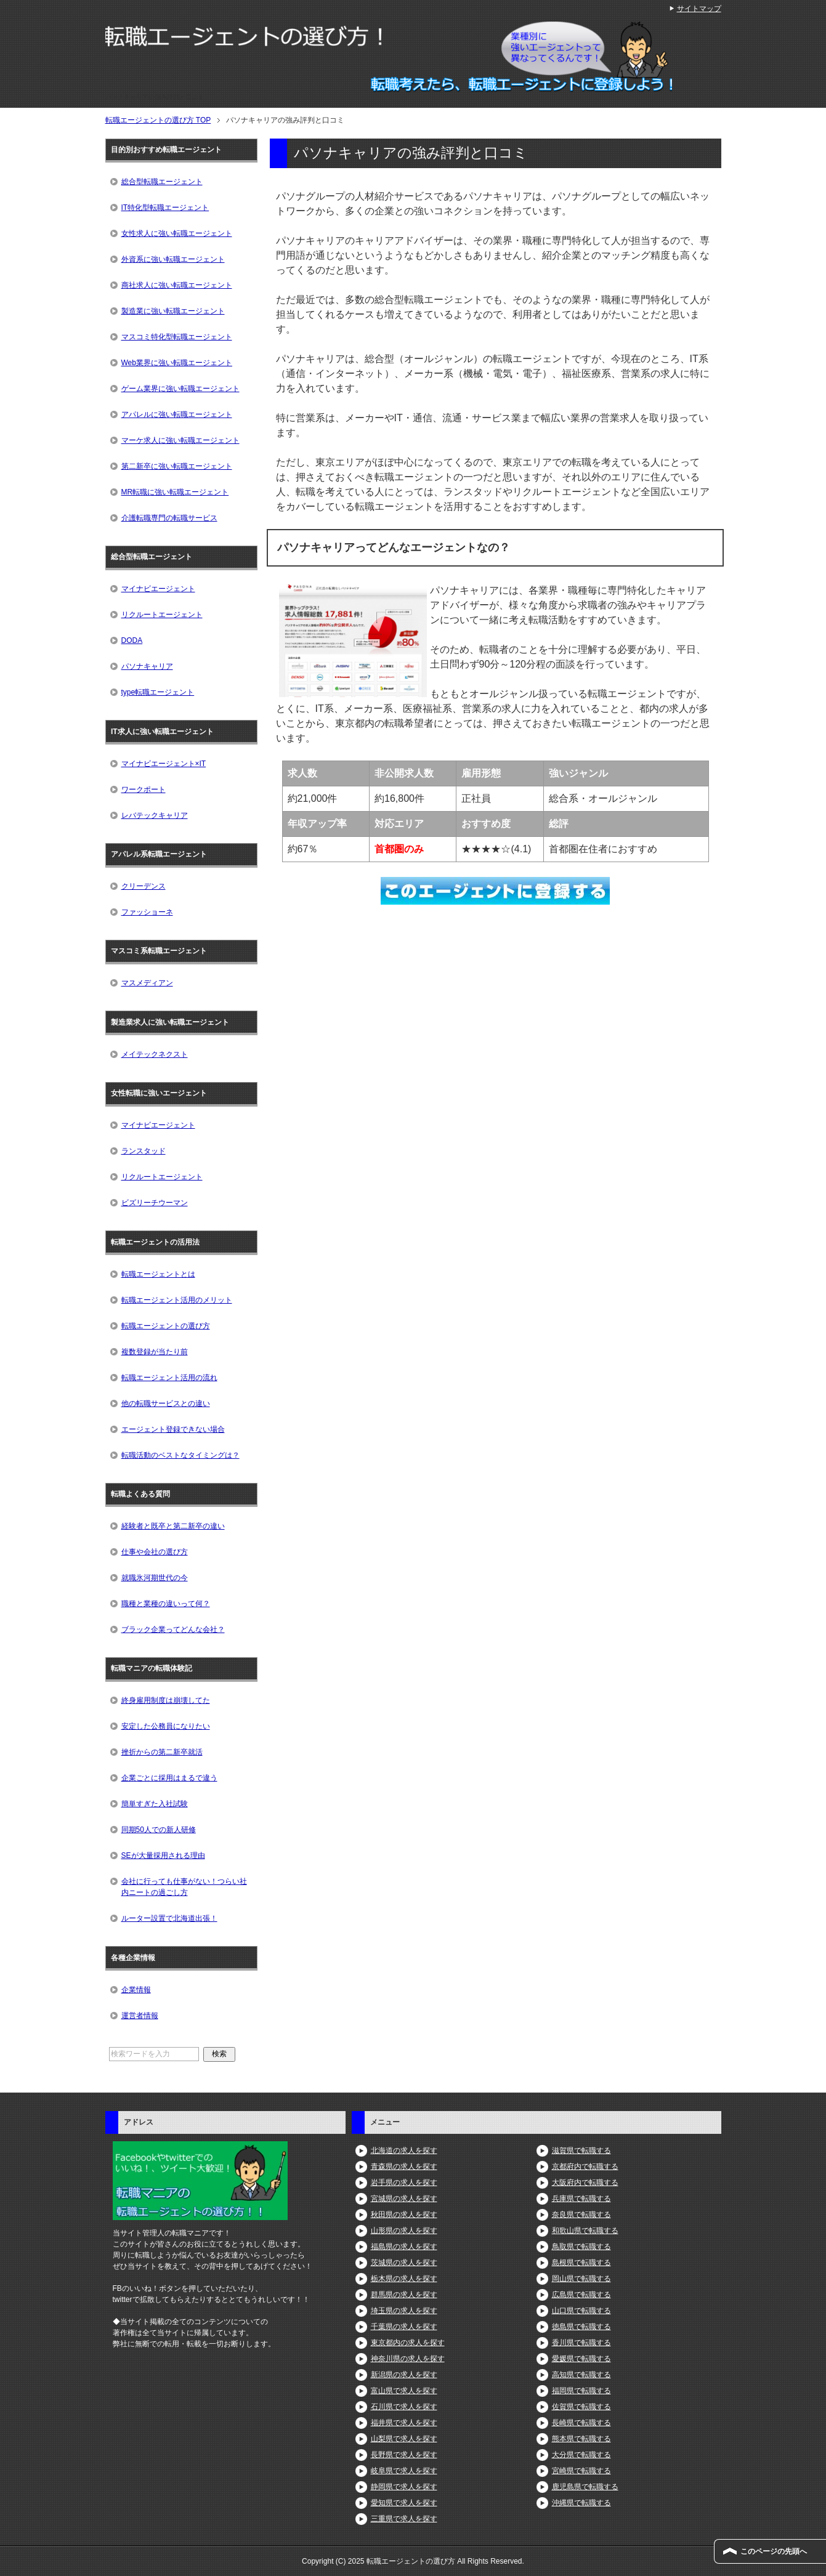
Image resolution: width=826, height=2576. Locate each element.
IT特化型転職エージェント (165, 207)
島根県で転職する (581, 2262)
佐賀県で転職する (581, 2406)
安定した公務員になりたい (165, 1726)
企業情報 (136, 1989)
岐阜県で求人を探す (404, 2470)
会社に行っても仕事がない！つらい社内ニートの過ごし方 (184, 1887)
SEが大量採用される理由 (163, 1855)
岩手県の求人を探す (404, 2182)
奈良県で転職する (581, 2214)
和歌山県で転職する (585, 2230)
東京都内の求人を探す (408, 2342)
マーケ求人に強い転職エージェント (180, 440)
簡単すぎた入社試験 (154, 1803)
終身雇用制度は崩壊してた (165, 1700)
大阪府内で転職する (585, 2182)
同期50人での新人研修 (158, 1829)
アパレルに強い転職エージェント (176, 414)
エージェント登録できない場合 (173, 1429)
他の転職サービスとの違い (165, 1403)
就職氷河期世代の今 (154, 1577)
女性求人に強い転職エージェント (176, 233)
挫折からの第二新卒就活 (162, 1752)
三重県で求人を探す (404, 2518)
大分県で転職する (581, 2454)
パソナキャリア (147, 666)
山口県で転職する (581, 2310)
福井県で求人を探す (404, 2422)
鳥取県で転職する (581, 2246)
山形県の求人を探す (404, 2230)
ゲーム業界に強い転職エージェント (180, 388)
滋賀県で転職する (581, 2150)
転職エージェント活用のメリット (176, 1300)
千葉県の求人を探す (404, 2326)
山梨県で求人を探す (404, 2438)
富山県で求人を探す (404, 2390)
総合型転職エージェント (162, 181)
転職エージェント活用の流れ (169, 1377)
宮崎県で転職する (581, 2470)
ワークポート (143, 789)
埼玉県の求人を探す (404, 2310)
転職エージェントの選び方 (165, 1326)
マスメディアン (147, 983)
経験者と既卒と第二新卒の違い (173, 1526)
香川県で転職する (581, 2342)
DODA (132, 640)
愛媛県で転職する (581, 2358)
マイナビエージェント (158, 588)
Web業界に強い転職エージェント (176, 362)
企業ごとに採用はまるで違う (169, 1778)
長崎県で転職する (581, 2422)
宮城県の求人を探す (404, 2198)
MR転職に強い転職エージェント (175, 492)
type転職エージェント (158, 692)
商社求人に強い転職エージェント (176, 285)
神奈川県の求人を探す (408, 2358)
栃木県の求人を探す (404, 2278)
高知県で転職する (581, 2374)
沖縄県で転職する (581, 2502)
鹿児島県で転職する (585, 2486)
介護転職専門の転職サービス (169, 518)
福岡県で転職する (581, 2390)
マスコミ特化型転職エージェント (176, 337)
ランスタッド (143, 1151)
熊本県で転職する (581, 2438)
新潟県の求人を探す (404, 2374)
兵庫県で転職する (581, 2198)
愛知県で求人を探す (404, 2502)
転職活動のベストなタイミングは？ (180, 1455)
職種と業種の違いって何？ (165, 1603)
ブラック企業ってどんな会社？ (173, 1629)
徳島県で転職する (581, 2326)
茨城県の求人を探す (404, 2262)
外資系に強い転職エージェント (173, 259)
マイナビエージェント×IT (163, 763)
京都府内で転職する (585, 2166)
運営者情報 (139, 2015)
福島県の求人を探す (404, 2246)
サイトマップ (699, 8)
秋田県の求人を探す (404, 2214)
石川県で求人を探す (404, 2406)
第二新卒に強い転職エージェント (176, 466)
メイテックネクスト (154, 1054)
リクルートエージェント (162, 614)
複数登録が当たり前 (154, 1351)
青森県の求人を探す (404, 2166)
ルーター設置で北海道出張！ (169, 1918)
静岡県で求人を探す (404, 2486)
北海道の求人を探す (404, 2150)
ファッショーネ (147, 912)
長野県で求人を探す (404, 2454)
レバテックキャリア (154, 815)
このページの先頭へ (773, 2551)
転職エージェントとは (158, 1274)
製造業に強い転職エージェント (173, 311)
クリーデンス (143, 886)
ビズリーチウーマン (154, 1202)
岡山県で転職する (581, 2278)
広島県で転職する (581, 2294)
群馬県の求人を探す (404, 2294)
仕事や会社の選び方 (154, 1552)
